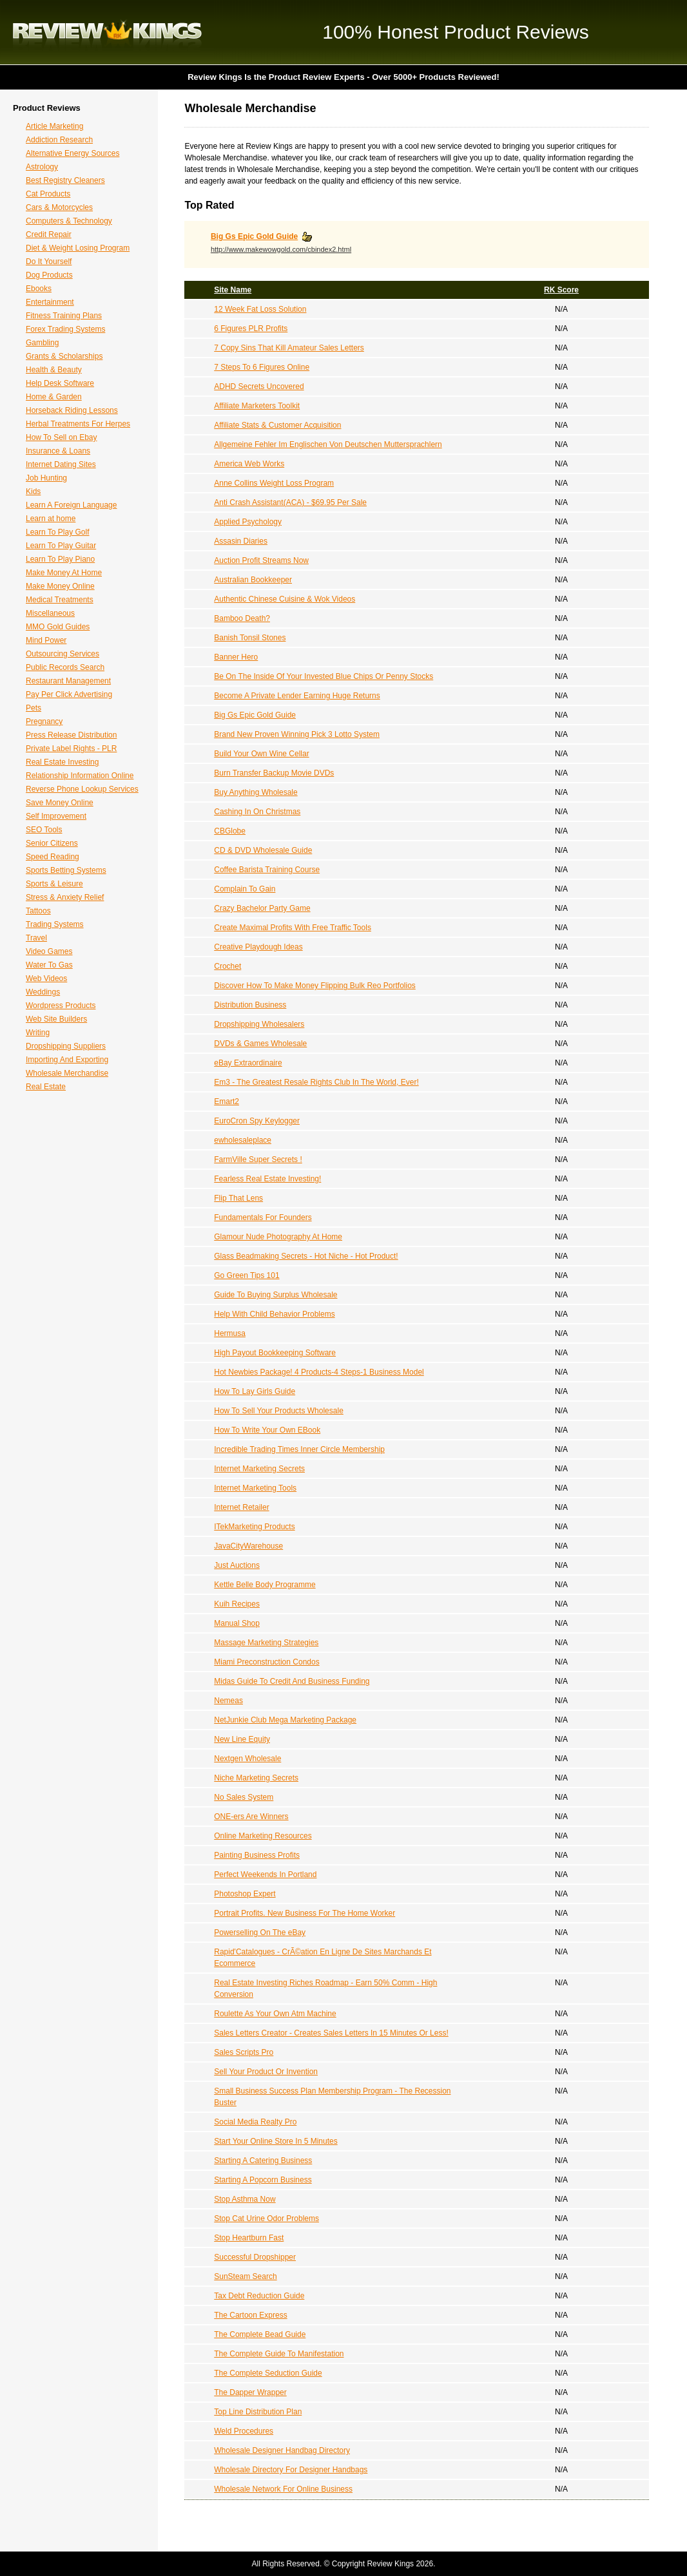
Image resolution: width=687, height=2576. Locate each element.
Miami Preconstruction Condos (266, 1661)
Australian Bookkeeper (253, 579)
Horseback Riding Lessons (72, 410)
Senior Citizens (52, 843)
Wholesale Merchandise (67, 1073)
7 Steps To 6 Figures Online (261, 367)
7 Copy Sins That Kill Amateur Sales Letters (289, 347)
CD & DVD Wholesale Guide (263, 850)
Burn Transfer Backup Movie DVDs (274, 773)
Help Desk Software (60, 383)
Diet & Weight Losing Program (78, 248)
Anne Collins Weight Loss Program (274, 483)
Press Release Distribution (71, 734)
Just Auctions (237, 1565)
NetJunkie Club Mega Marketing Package (285, 1719)
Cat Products (48, 193)
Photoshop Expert (244, 1893)
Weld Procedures (243, 2431)
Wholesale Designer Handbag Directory (282, 2450)
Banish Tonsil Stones (249, 637)
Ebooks (39, 288)
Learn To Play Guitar (61, 545)
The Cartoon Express (250, 2315)
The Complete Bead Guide (259, 2334)
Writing (38, 1032)
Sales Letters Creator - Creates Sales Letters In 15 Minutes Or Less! (331, 2032)
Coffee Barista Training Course (267, 869)
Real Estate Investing (62, 762)
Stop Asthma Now (244, 2199)
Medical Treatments (59, 599)
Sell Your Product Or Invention (266, 2071)
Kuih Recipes (237, 1603)
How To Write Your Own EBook (267, 1430)
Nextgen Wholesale (247, 1758)
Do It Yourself (49, 261)
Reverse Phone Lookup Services (82, 789)
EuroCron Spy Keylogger (257, 1120)
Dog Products (49, 275)
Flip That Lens (238, 1198)
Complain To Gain (244, 888)
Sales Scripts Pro (243, 2052)
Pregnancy (44, 721)
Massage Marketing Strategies (266, 1642)
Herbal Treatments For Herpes (78, 423)
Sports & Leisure (54, 883)
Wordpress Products (61, 1005)
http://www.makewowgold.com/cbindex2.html (281, 249)
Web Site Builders (56, 1019)
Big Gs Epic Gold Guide (254, 236)
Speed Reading (52, 856)
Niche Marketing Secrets (256, 1777)
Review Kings (107, 32)
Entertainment (50, 302)
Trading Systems (55, 924)
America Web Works (249, 463)
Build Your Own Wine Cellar (261, 753)
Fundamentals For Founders (262, 1217)
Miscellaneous (50, 613)
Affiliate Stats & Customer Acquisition (277, 425)
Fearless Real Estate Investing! (267, 1178)
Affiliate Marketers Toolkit (257, 405)
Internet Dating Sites (61, 464)
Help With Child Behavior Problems (274, 1314)
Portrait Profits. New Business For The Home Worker (304, 1913)
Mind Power (46, 640)
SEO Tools (44, 829)
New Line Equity (242, 1739)
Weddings (43, 992)
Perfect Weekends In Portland (265, 1874)
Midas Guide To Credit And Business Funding (291, 1681)
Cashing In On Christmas (257, 811)
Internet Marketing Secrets (259, 1468)
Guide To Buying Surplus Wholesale (275, 1294)
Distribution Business (250, 1004)
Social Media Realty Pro (255, 2121)
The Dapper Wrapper (250, 2392)
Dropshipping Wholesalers (259, 1024)
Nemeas (228, 1700)
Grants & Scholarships (64, 356)
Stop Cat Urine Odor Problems (266, 2218)
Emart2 (226, 1101)
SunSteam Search (245, 2276)
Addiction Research (59, 139)
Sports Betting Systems (66, 870)
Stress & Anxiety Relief (65, 897)
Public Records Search (65, 667)
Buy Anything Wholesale (255, 792)
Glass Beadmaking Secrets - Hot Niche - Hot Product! (306, 1256)
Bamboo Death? (242, 618)
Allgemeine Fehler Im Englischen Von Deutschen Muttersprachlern (328, 444)
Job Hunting (46, 477)
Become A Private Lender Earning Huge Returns (297, 695)
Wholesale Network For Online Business (283, 2489)
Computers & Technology (69, 220)
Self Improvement (56, 816)
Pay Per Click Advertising (69, 694)
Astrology (42, 166)
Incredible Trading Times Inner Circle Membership (299, 1449)
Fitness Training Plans (64, 315)
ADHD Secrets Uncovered (259, 386)
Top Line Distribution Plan (258, 2411)
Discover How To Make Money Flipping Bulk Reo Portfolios (315, 985)
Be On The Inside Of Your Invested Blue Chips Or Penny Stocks (323, 676)
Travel (36, 937)
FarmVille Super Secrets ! (258, 1159)
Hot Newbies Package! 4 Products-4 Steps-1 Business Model (319, 1372)
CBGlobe (230, 830)
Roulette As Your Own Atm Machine (275, 2013)
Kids (33, 491)
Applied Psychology (248, 521)
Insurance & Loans (58, 450)
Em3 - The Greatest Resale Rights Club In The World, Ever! (316, 1082)
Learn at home (50, 518)
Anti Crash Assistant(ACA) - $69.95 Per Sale (290, 502)
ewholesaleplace (242, 1140)
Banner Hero (236, 657)
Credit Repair (49, 234)
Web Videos (46, 978)
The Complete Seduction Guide (268, 2373)
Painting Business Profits (257, 1855)
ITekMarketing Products (254, 1526)
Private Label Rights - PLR (71, 748)
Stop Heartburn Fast (249, 2237)
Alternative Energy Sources (72, 153)
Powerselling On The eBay (259, 1932)
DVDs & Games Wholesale (260, 1043)
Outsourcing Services (62, 653)
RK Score (561, 289)
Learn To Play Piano (60, 559)
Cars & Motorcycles (59, 207)
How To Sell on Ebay (61, 437)
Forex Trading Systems (65, 329)
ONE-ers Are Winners (251, 1816)
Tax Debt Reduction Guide (259, 2295)
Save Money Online (59, 802)
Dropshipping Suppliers (66, 1046)
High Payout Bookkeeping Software (275, 1352)
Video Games (49, 951)
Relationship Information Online (79, 775)
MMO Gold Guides (58, 626)
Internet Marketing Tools (255, 1488)
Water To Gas (49, 964)
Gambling (42, 342)
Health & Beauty (54, 369)
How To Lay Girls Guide (254, 1391)
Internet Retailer (241, 1507)
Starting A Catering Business (263, 2160)
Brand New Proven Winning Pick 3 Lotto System (297, 734)
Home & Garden (54, 396)
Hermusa (230, 1333)
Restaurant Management (68, 680)
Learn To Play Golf (58, 532)
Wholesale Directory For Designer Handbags (290, 2469)
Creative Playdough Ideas (258, 946)
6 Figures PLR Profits (250, 328)
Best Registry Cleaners (65, 180)
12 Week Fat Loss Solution (260, 309)
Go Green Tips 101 (246, 1275)
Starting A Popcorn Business (262, 2179)
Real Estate (46, 1086)
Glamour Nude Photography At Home (278, 1236)
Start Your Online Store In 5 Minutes (275, 2141)
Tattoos (38, 910)
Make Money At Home (64, 572)
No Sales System (243, 1797)
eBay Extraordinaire (248, 1062)
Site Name (232, 289)
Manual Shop (237, 1623)
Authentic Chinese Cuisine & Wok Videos (284, 599)
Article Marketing (54, 126)
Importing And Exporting (67, 1059)
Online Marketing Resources (262, 1835)
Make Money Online (60, 586)
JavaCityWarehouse (248, 1545)
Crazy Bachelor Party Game (262, 908)
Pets (33, 707)
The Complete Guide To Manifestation (279, 2353)
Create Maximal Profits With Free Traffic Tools (292, 927)
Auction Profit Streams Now (261, 560)
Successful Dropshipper (255, 2257)
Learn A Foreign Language (71, 505)
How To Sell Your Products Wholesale (279, 1410)
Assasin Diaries (240, 541)
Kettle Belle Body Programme (264, 1584)
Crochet (227, 966)
